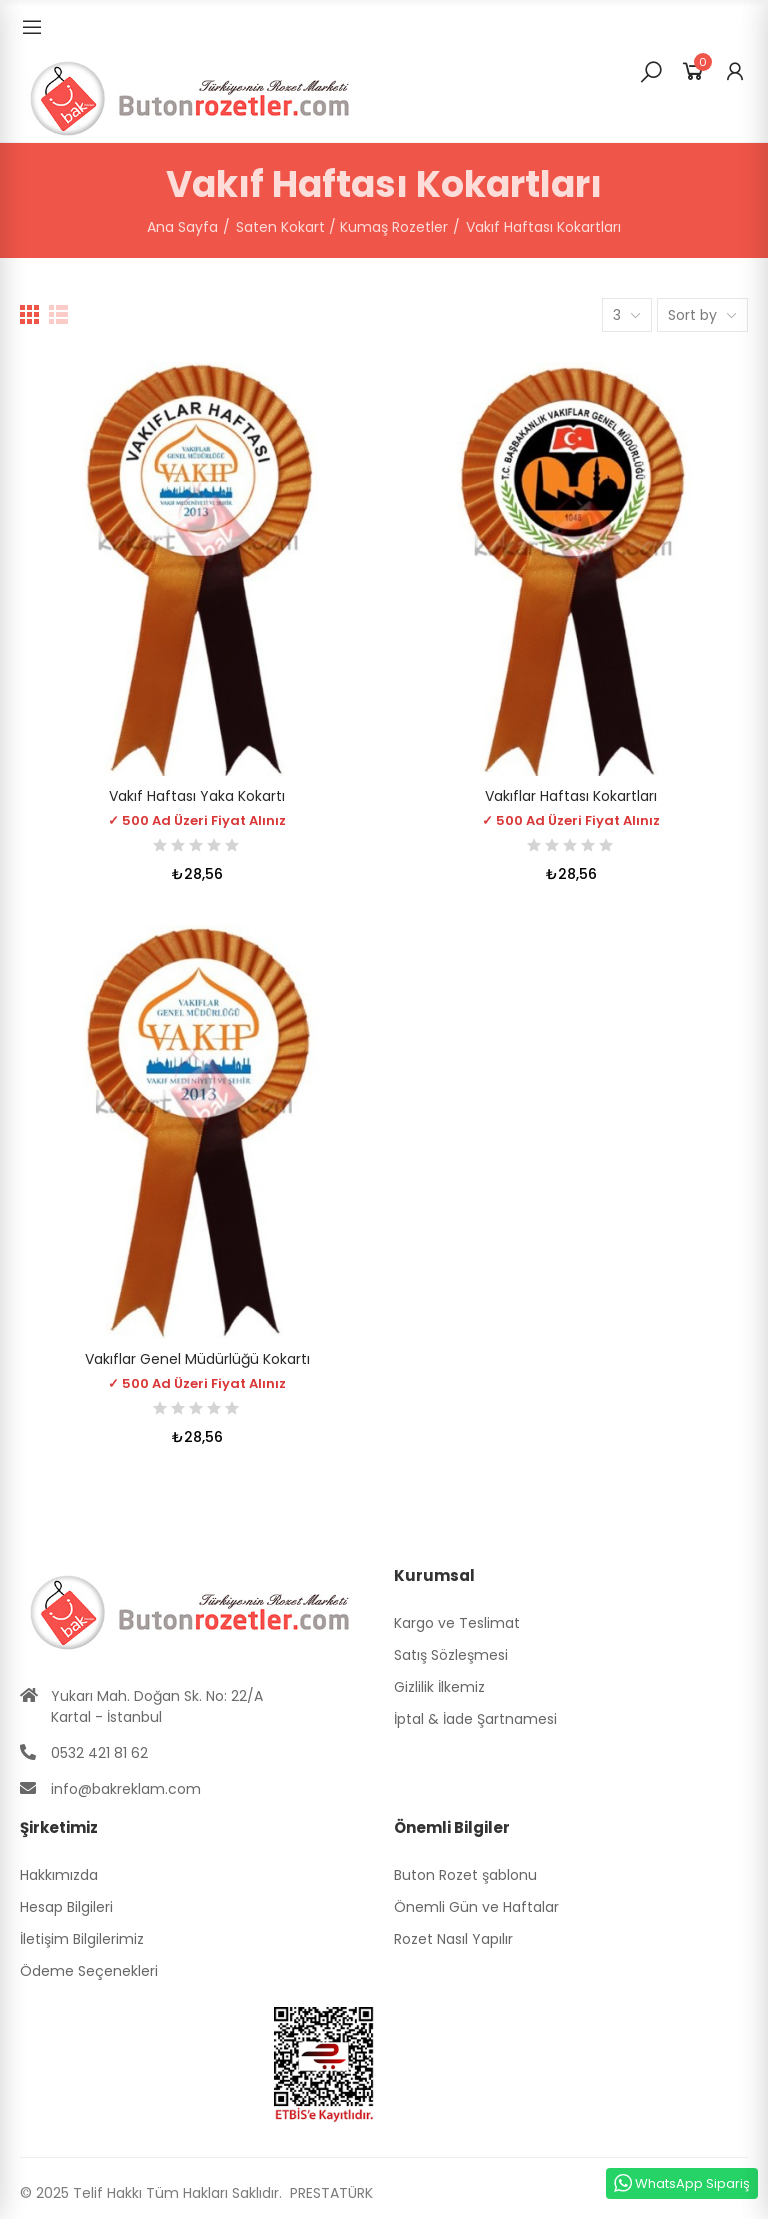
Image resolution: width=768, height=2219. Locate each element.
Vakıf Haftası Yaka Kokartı (197, 796)
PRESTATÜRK (329, 2193)
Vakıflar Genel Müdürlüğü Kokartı (197, 1359)
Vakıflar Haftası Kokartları (571, 796)
